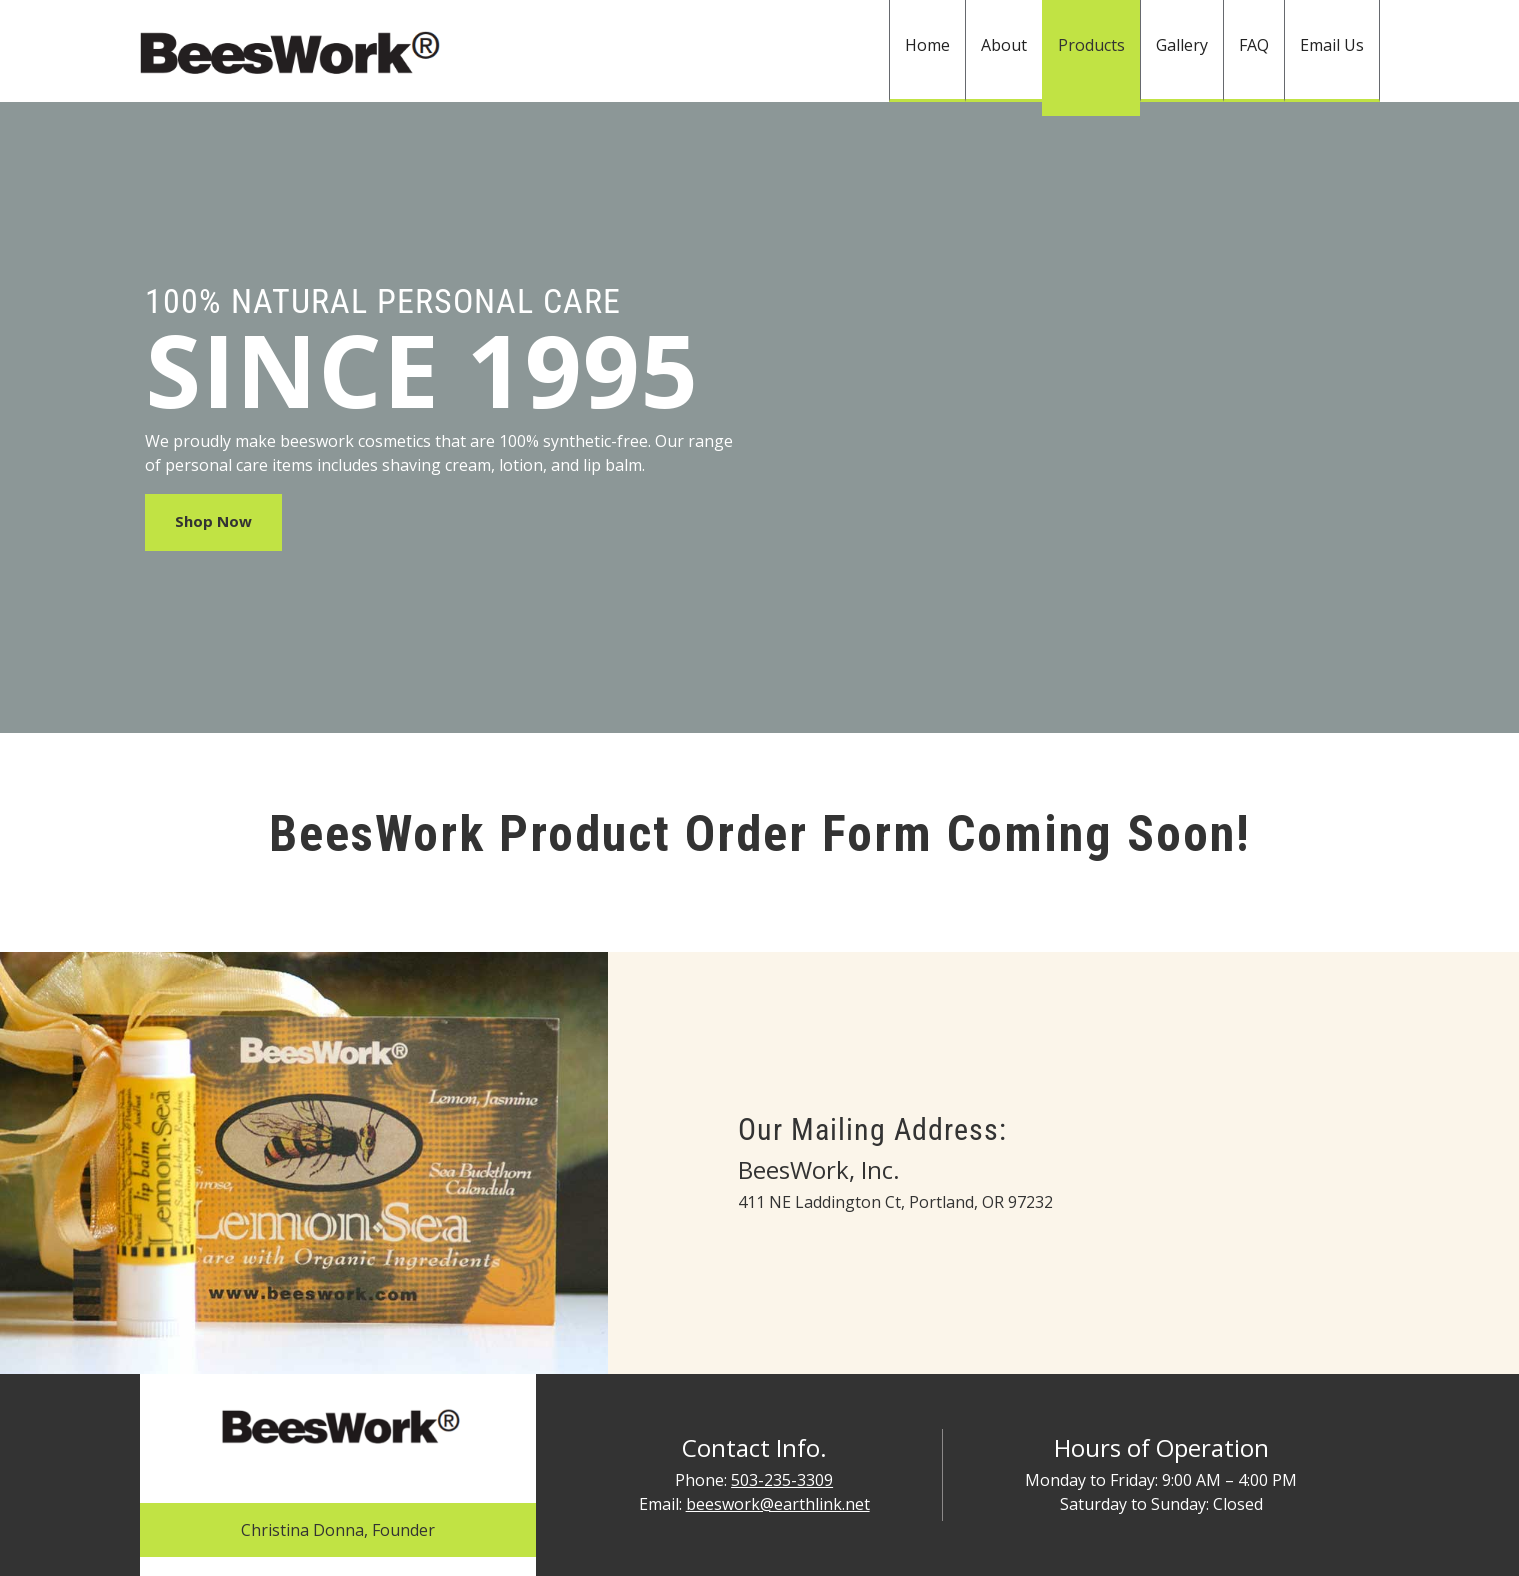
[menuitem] (927, 51)
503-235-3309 (782, 1480)
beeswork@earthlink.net (778, 1504)
